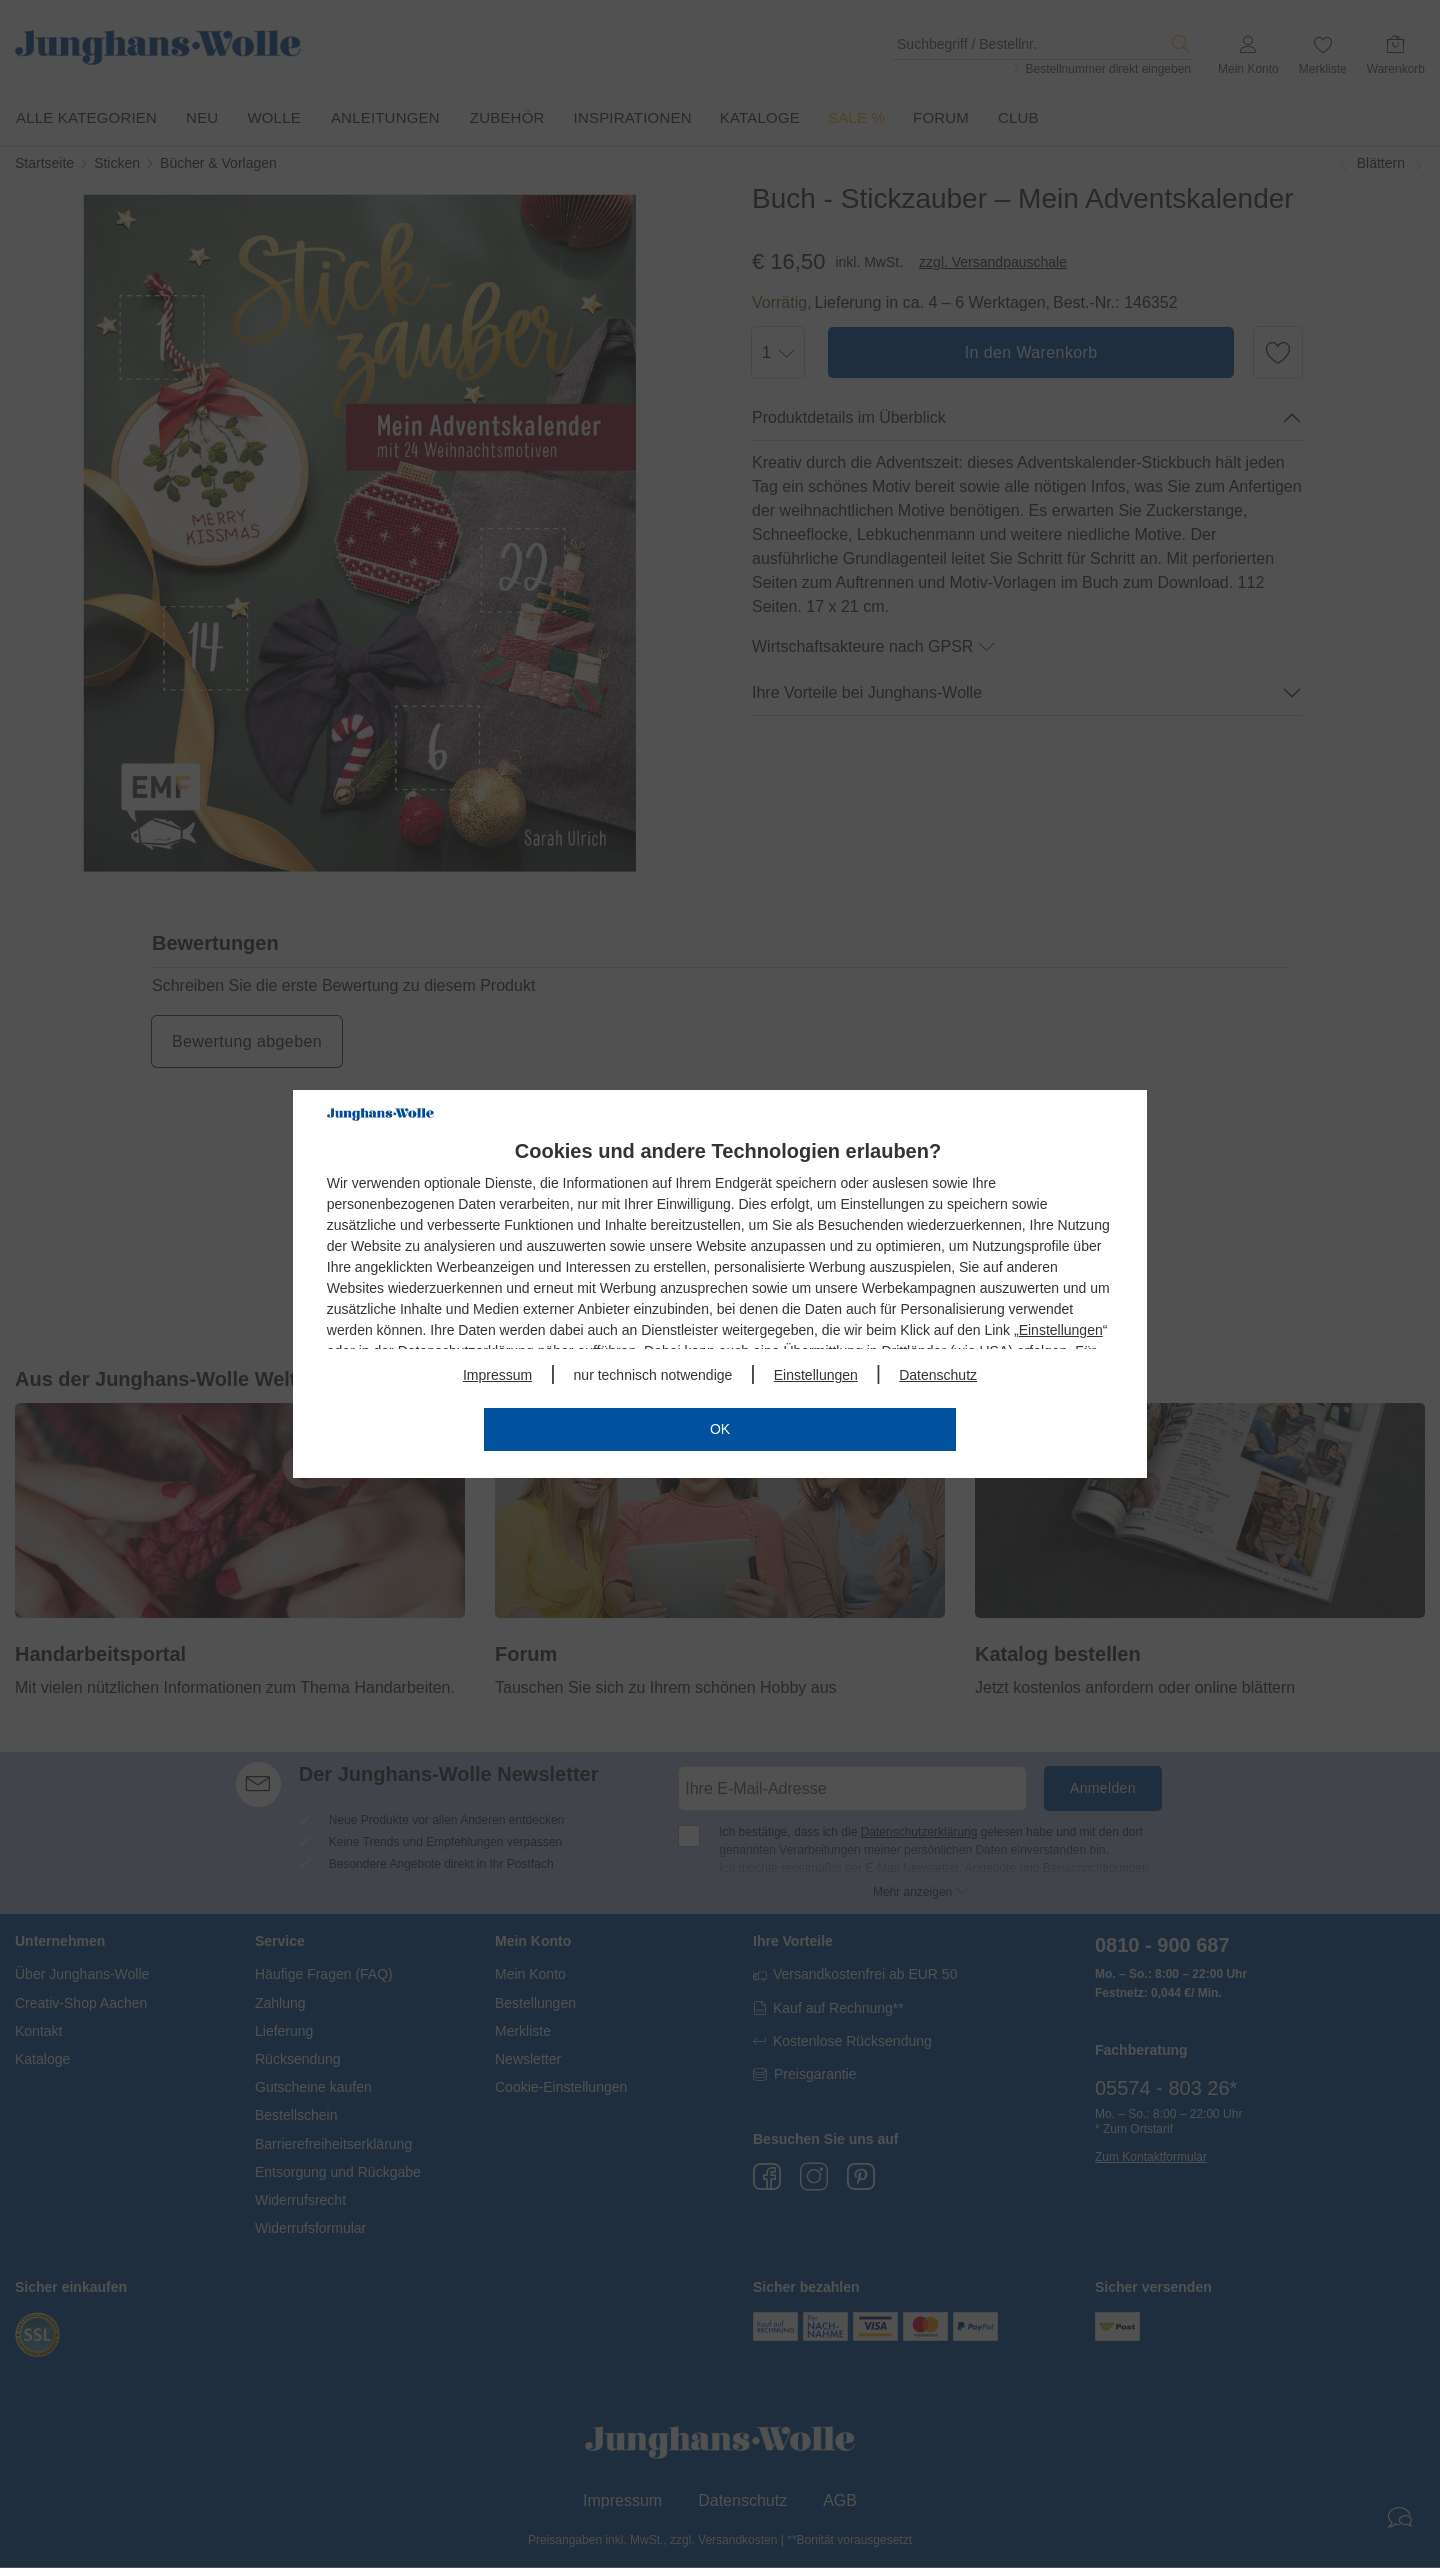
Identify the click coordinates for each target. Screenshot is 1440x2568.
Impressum (497, 1375)
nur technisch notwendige (653, 1375)
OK (720, 1429)
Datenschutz (938, 1375)
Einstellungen (1061, 1330)
